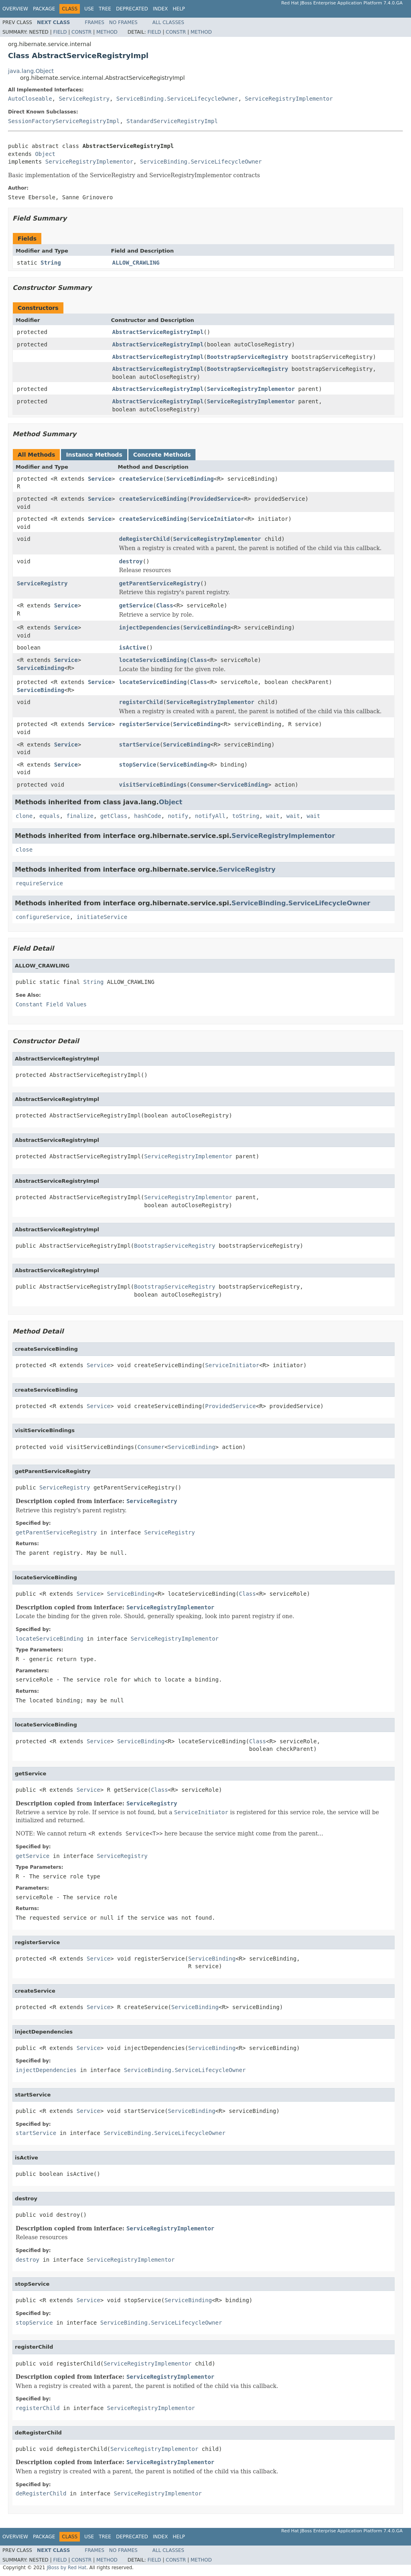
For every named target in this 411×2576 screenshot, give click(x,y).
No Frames (123, 22)
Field (60, 32)
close (24, 849)
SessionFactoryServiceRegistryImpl (64, 121)
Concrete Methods (162, 454)
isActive (132, 647)
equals (49, 816)
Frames (94, 22)
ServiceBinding (190, 479)
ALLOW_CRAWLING (136, 262)
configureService (43, 917)
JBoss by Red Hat (66, 2567)
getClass (113, 816)
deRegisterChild (144, 539)
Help (179, 9)
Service (100, 479)
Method (107, 32)
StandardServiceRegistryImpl (172, 121)
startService (139, 744)
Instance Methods (94, 454)
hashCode (147, 816)
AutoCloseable (30, 98)
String (51, 262)
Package (44, 9)
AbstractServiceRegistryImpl (158, 332)
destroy (130, 561)
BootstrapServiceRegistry (247, 357)
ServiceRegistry (84, 98)
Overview (15, 9)
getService (136, 605)
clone (24, 816)
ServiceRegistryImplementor (289, 98)
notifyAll (210, 816)
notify (178, 816)
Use (89, 9)
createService (141, 479)
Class (164, 605)
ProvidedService (215, 499)
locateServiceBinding (153, 660)
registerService (144, 724)
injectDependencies (149, 627)
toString (245, 816)
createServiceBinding (153, 499)
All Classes (168, 22)
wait (273, 816)
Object (45, 154)
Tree (105, 9)
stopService (137, 764)
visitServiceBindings (153, 784)
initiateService (102, 917)
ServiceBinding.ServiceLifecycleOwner (177, 98)
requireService (39, 883)
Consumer (203, 784)
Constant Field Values (51, 1004)
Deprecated (132, 9)
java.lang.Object (31, 71)
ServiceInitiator (217, 519)
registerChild (141, 702)
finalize (79, 816)
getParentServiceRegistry (159, 583)
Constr (81, 32)
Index (160, 9)
